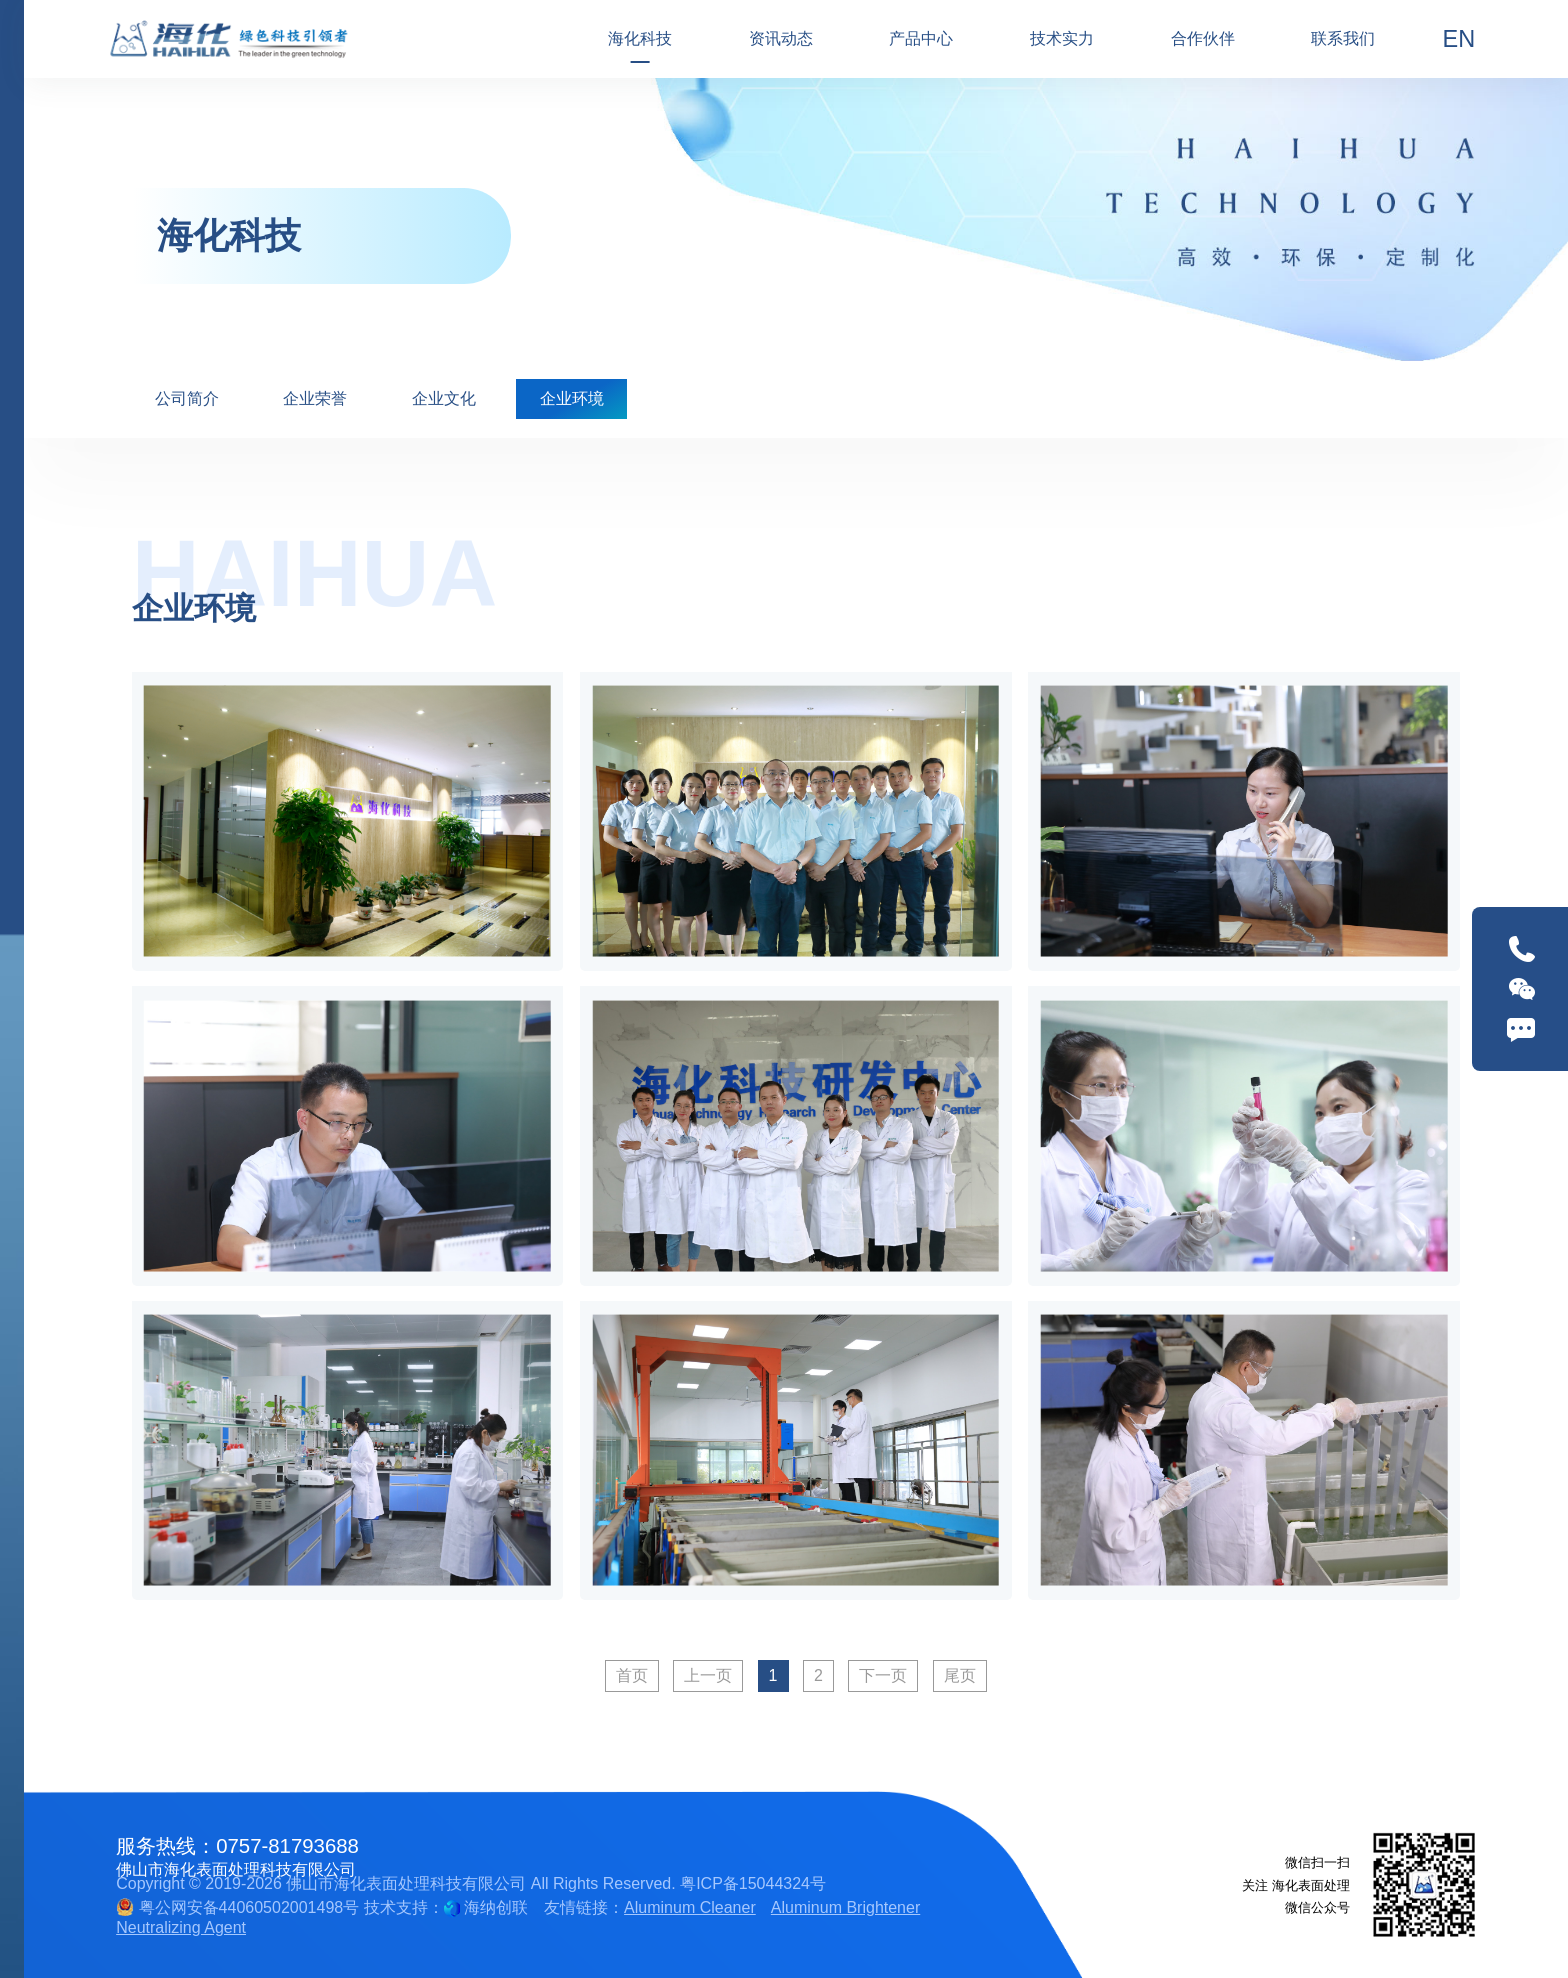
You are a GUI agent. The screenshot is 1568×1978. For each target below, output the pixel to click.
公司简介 (187, 398)
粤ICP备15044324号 (753, 1883)
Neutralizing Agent (181, 1927)
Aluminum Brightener (845, 1907)
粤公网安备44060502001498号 (237, 1907)
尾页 (960, 1675)
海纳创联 (496, 1907)
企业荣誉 (315, 398)
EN (1459, 39)
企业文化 (444, 398)
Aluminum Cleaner (690, 1907)
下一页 (883, 1675)
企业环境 (572, 398)
